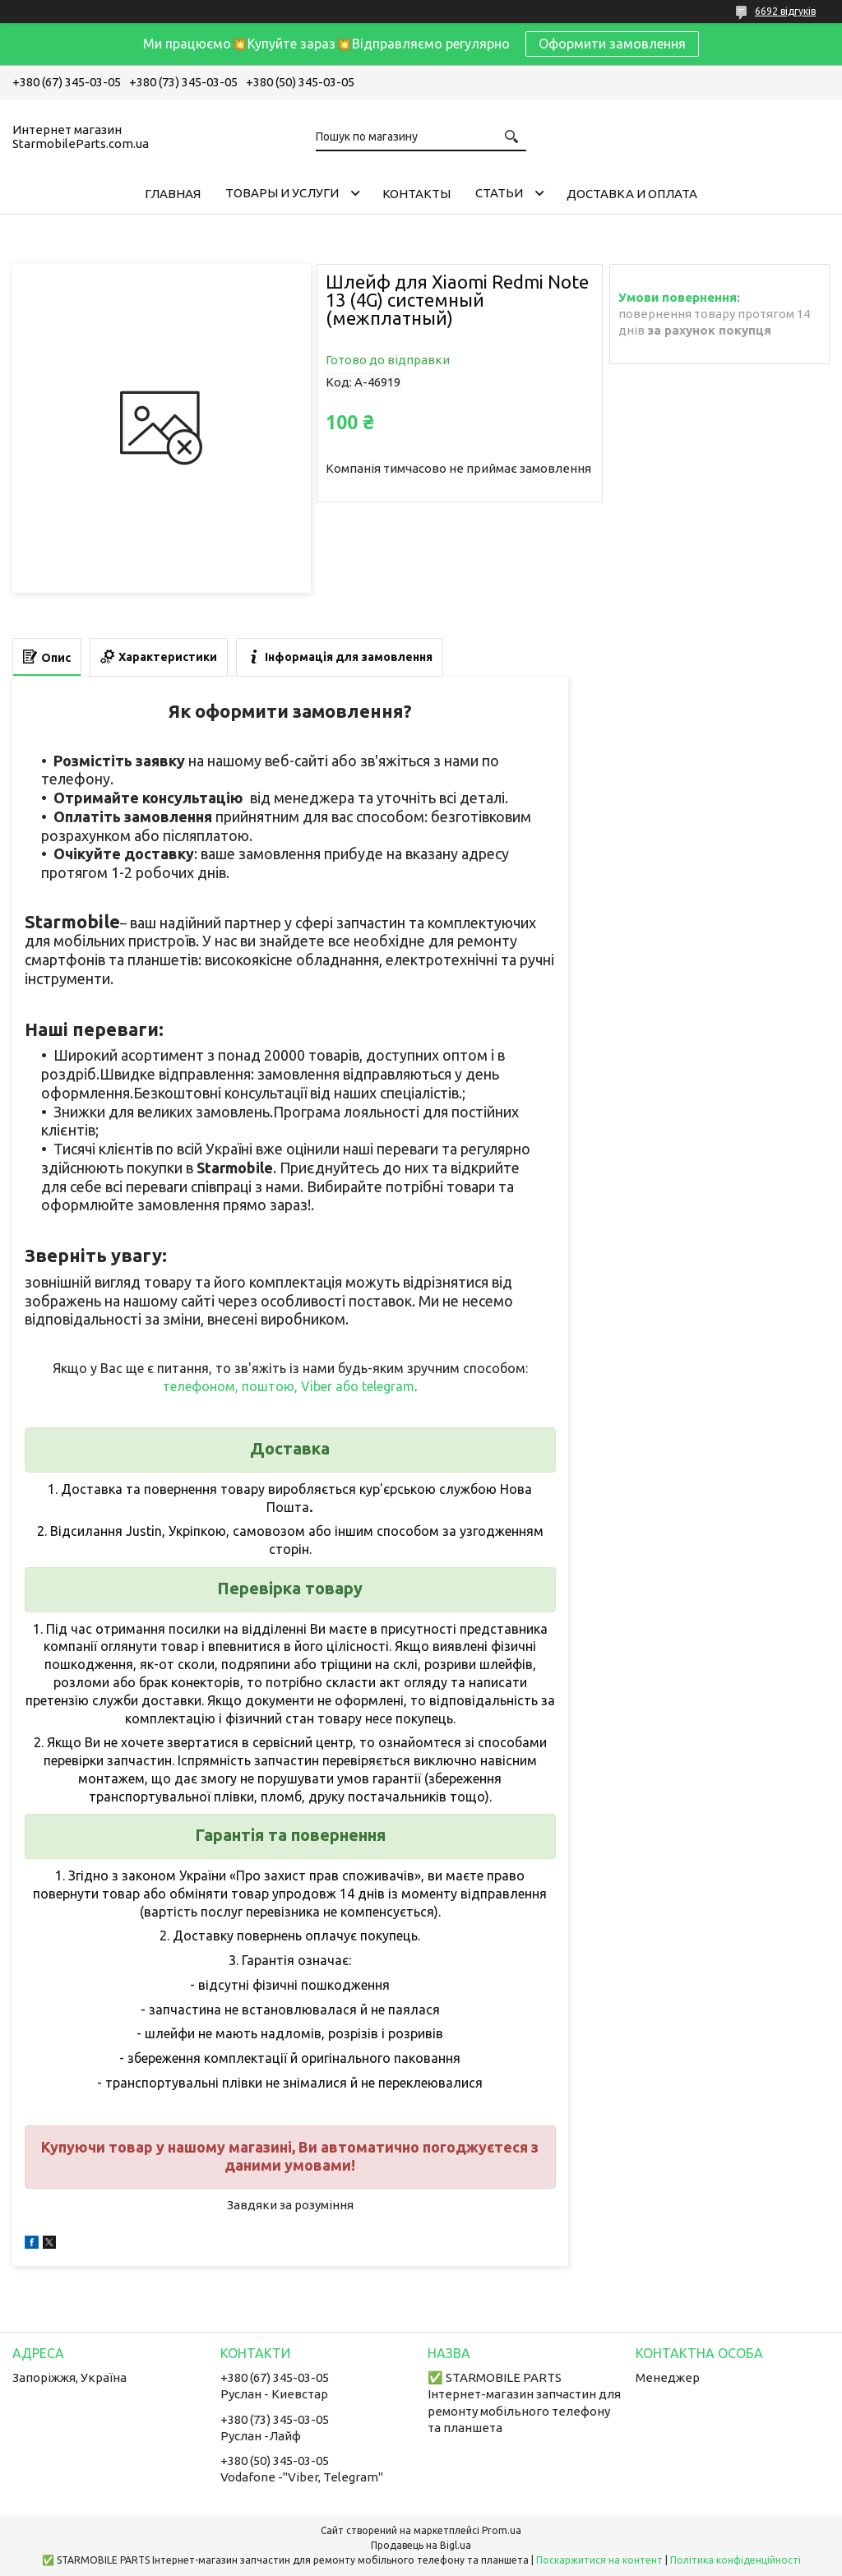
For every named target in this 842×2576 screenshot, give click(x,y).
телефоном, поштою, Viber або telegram (288, 1386)
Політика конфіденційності (735, 2560)
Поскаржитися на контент (599, 2560)
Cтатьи (499, 193)
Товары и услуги (282, 193)
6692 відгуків (785, 11)
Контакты (416, 194)
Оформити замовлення (612, 43)
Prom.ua (501, 2530)
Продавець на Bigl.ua (421, 2545)
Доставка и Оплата (632, 194)
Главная (173, 194)
